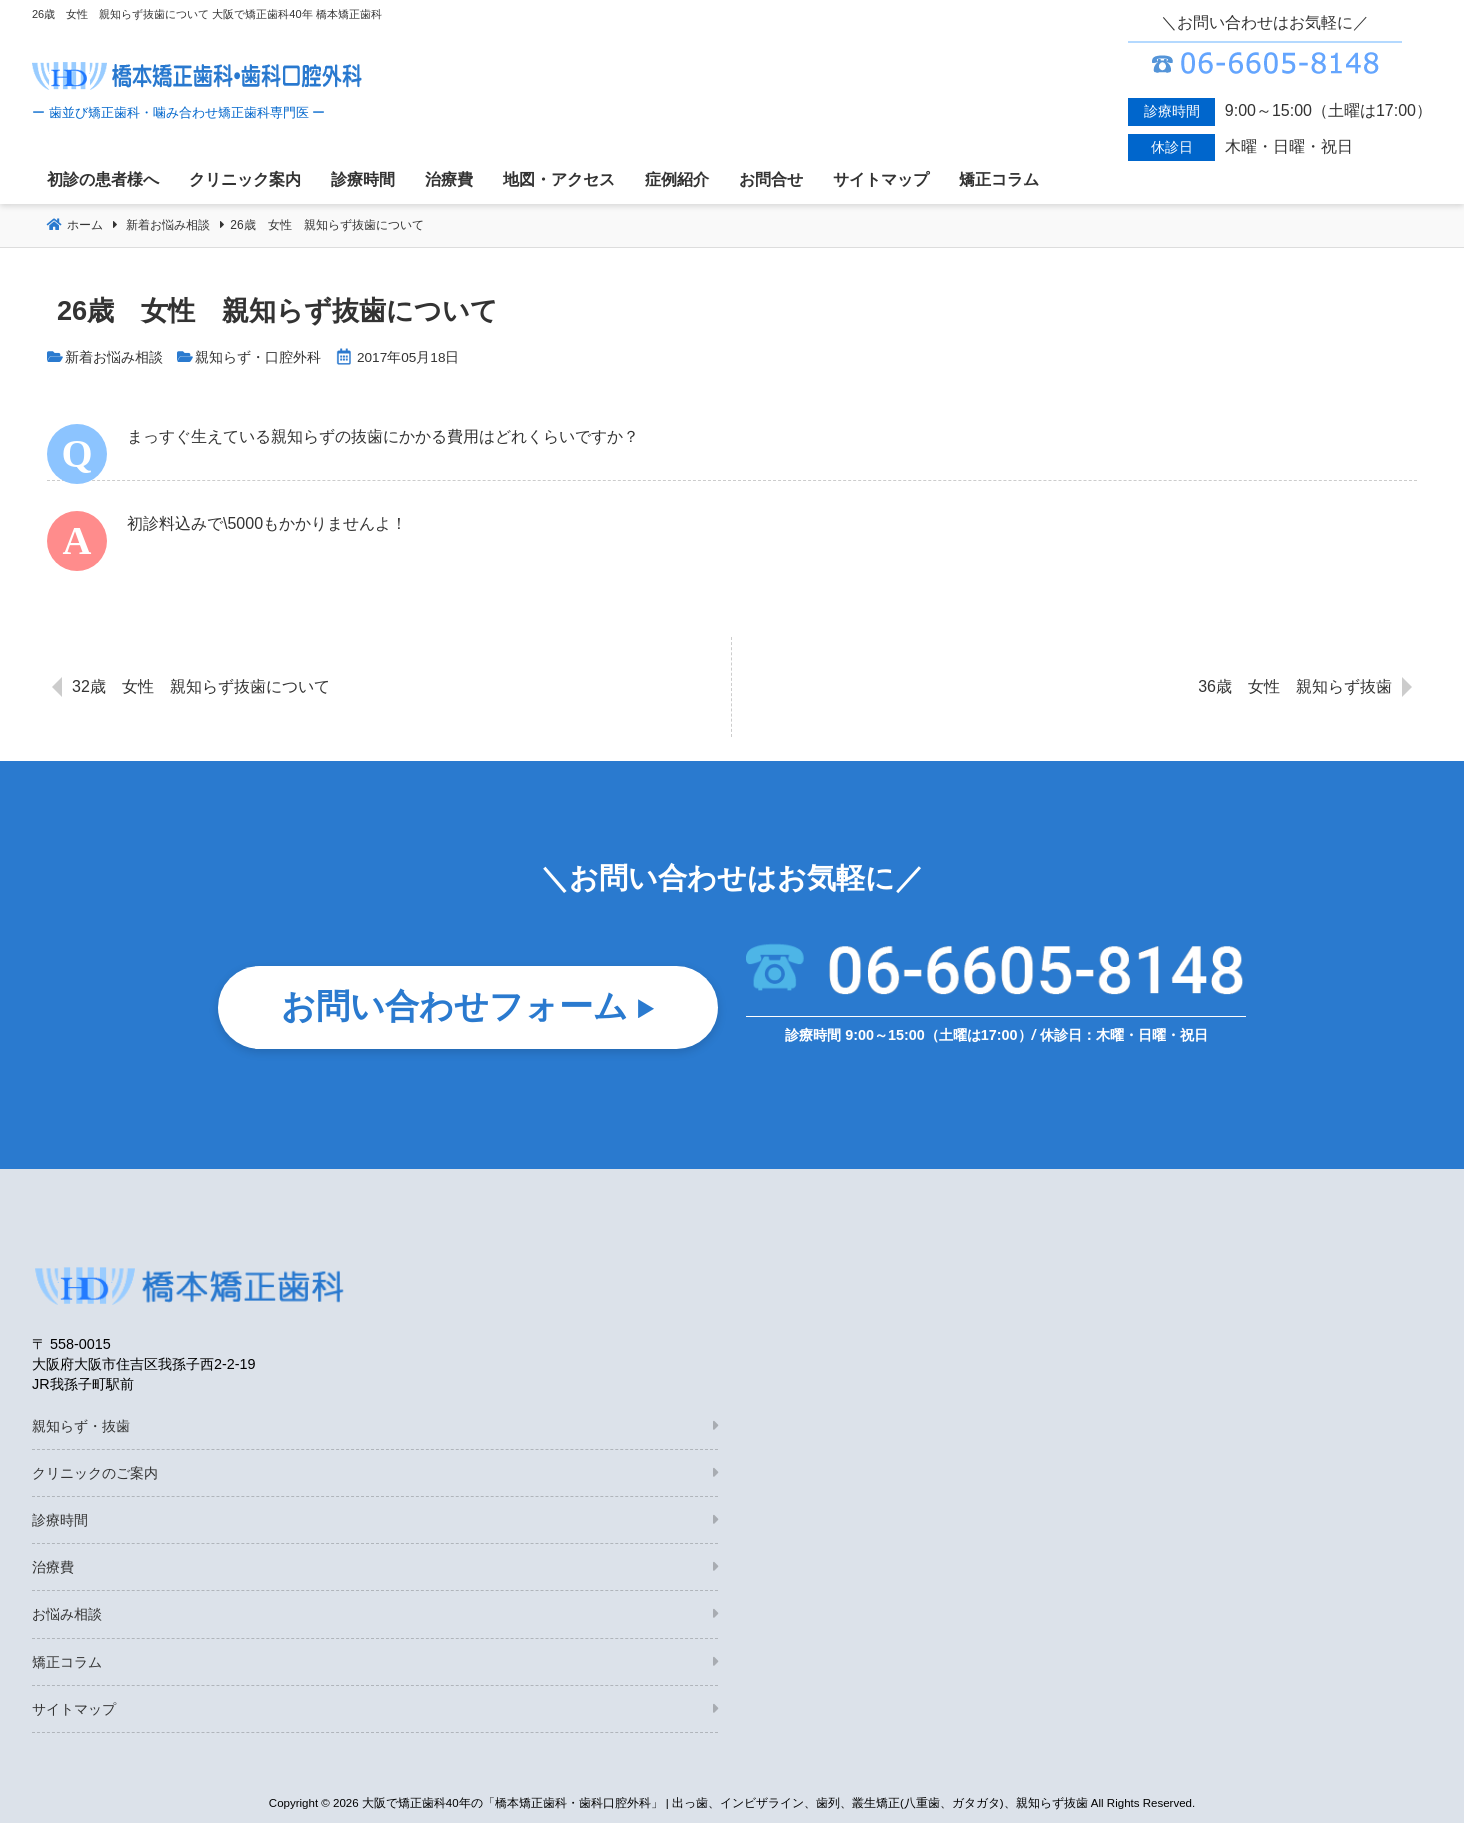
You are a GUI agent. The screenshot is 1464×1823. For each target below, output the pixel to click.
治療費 (53, 1567)
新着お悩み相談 (114, 357)
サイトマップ (74, 1709)
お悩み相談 (67, 1614)
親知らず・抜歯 (81, 1426)
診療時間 (60, 1520)
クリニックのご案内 (95, 1473)
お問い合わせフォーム (454, 1007)
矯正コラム (67, 1662)
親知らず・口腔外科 (258, 357)
